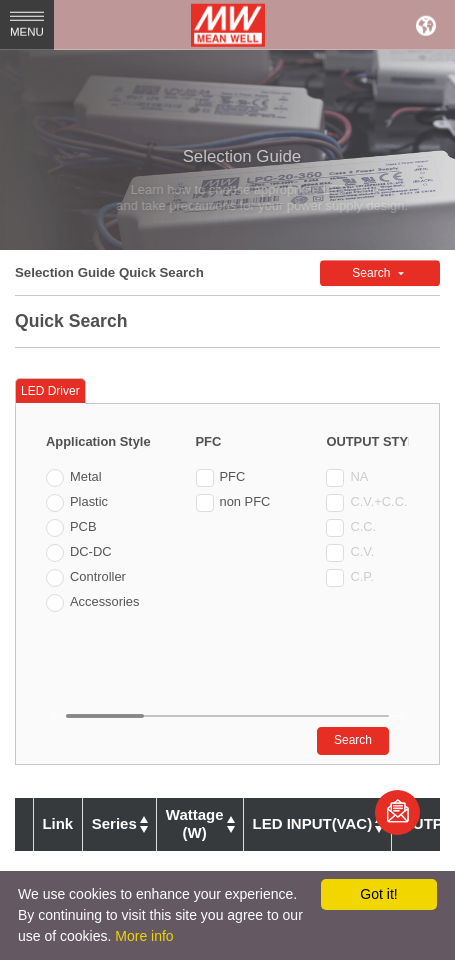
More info (144, 936)
